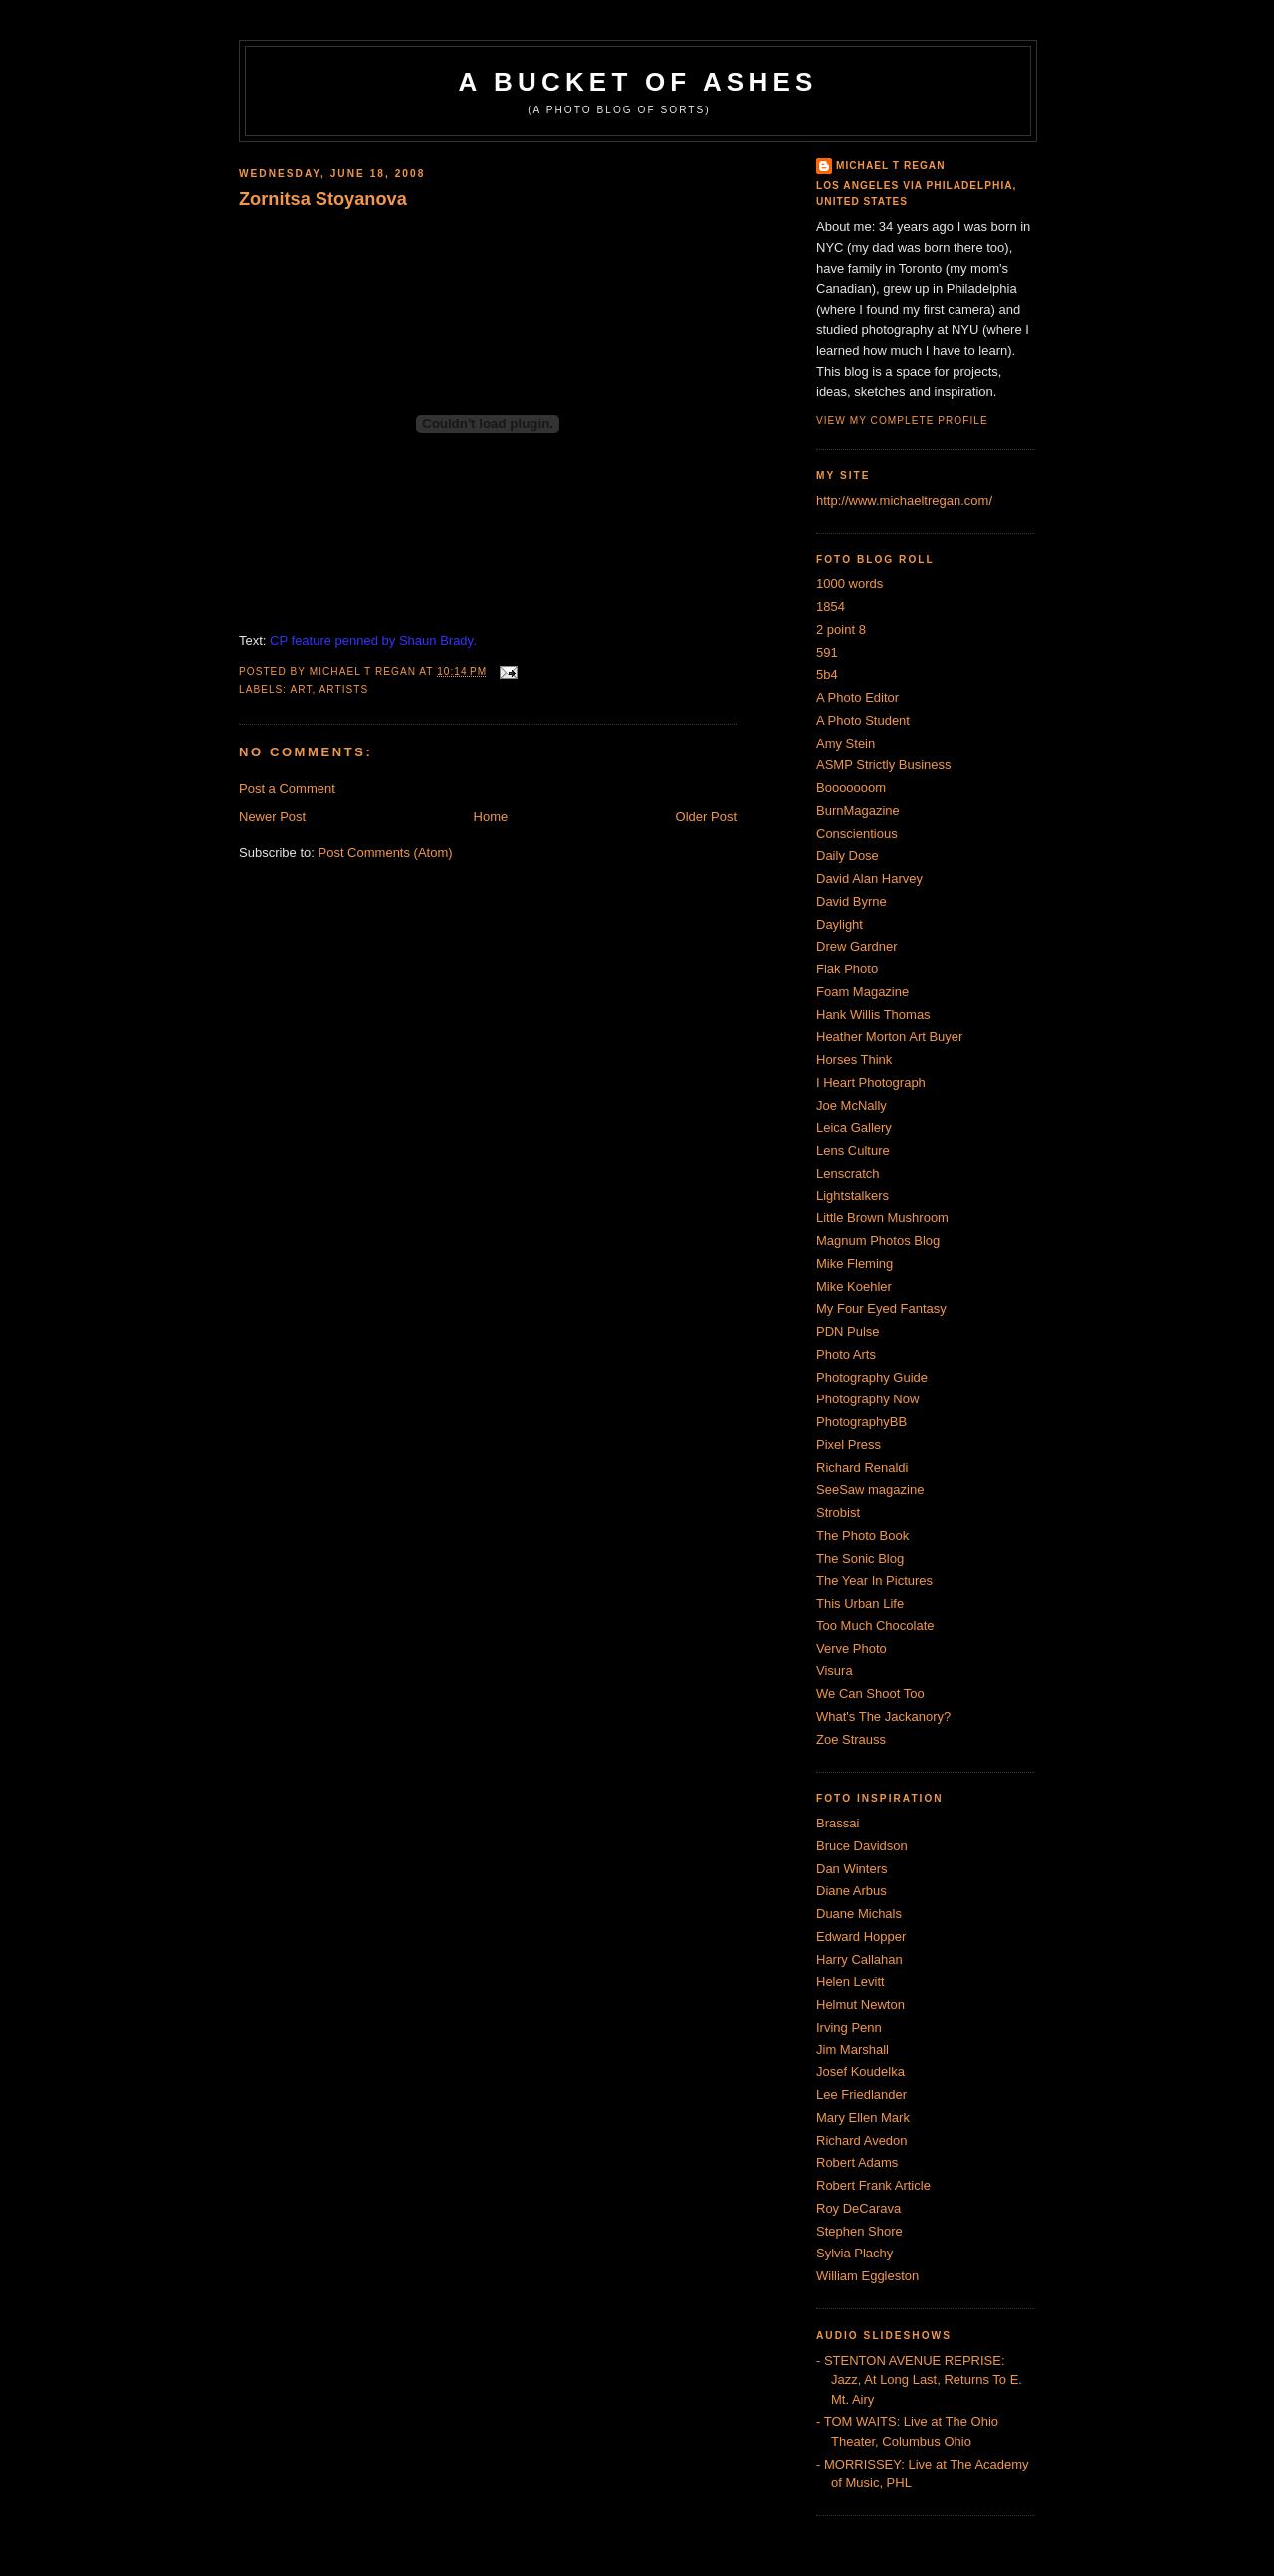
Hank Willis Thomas (873, 1014)
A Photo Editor (857, 697)
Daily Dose (847, 855)
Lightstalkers (852, 1195)
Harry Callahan (859, 1959)
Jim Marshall (852, 2049)
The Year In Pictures (874, 1580)
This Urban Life (860, 1603)
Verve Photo (851, 1648)
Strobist (838, 1512)
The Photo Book (862, 1535)
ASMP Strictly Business (884, 764)
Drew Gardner (857, 946)
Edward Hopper (861, 1936)
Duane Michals (859, 1913)
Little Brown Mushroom (882, 1217)
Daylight (839, 924)
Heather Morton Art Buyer (889, 1036)
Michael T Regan (891, 165)
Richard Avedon (862, 2140)
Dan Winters (852, 1868)
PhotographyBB (861, 1421)
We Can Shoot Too (870, 1693)
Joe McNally (851, 1105)
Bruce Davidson (862, 1845)
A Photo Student (863, 720)
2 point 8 (841, 629)
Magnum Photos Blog (878, 1240)
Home (491, 816)
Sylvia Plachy (854, 2253)
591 (827, 652)
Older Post (706, 816)
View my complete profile (902, 420)
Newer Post (272, 816)
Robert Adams (857, 2162)
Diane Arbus (851, 1890)
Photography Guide (872, 1377)
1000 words (849, 583)
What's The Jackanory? (883, 1716)
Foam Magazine (862, 991)
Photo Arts (846, 1354)
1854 (830, 606)
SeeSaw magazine (870, 1489)
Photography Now (867, 1399)
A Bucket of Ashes (638, 82)
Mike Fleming (854, 1263)
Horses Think (854, 1059)
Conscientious (857, 833)
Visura (834, 1670)
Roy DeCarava (858, 2208)
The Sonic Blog (860, 1558)
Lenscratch (848, 1173)
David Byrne (851, 901)
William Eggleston (867, 2275)
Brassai (837, 1823)
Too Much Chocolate (875, 1625)
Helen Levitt (850, 1981)
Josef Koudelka (860, 2071)
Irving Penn (849, 2027)
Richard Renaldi (862, 1467)
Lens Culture (853, 1150)
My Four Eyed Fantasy (881, 1308)
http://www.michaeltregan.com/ (904, 500)
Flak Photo (847, 969)
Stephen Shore (859, 2231)
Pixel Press (848, 1444)
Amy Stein (845, 743)
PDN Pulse (848, 1331)
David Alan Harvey (869, 878)
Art (301, 689)
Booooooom (851, 787)
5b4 (827, 674)
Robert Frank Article (873, 2185)
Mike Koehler (854, 1286)
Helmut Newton (860, 2004)
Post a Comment (287, 788)
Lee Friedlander (861, 2094)
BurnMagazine (858, 810)
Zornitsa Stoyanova (323, 199)
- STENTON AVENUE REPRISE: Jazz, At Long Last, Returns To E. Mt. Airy (919, 2380)
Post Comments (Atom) (385, 852)
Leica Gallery (854, 1127)
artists (344, 689)
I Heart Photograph (871, 1082)
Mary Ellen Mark (863, 2117)
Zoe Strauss (851, 1739)
